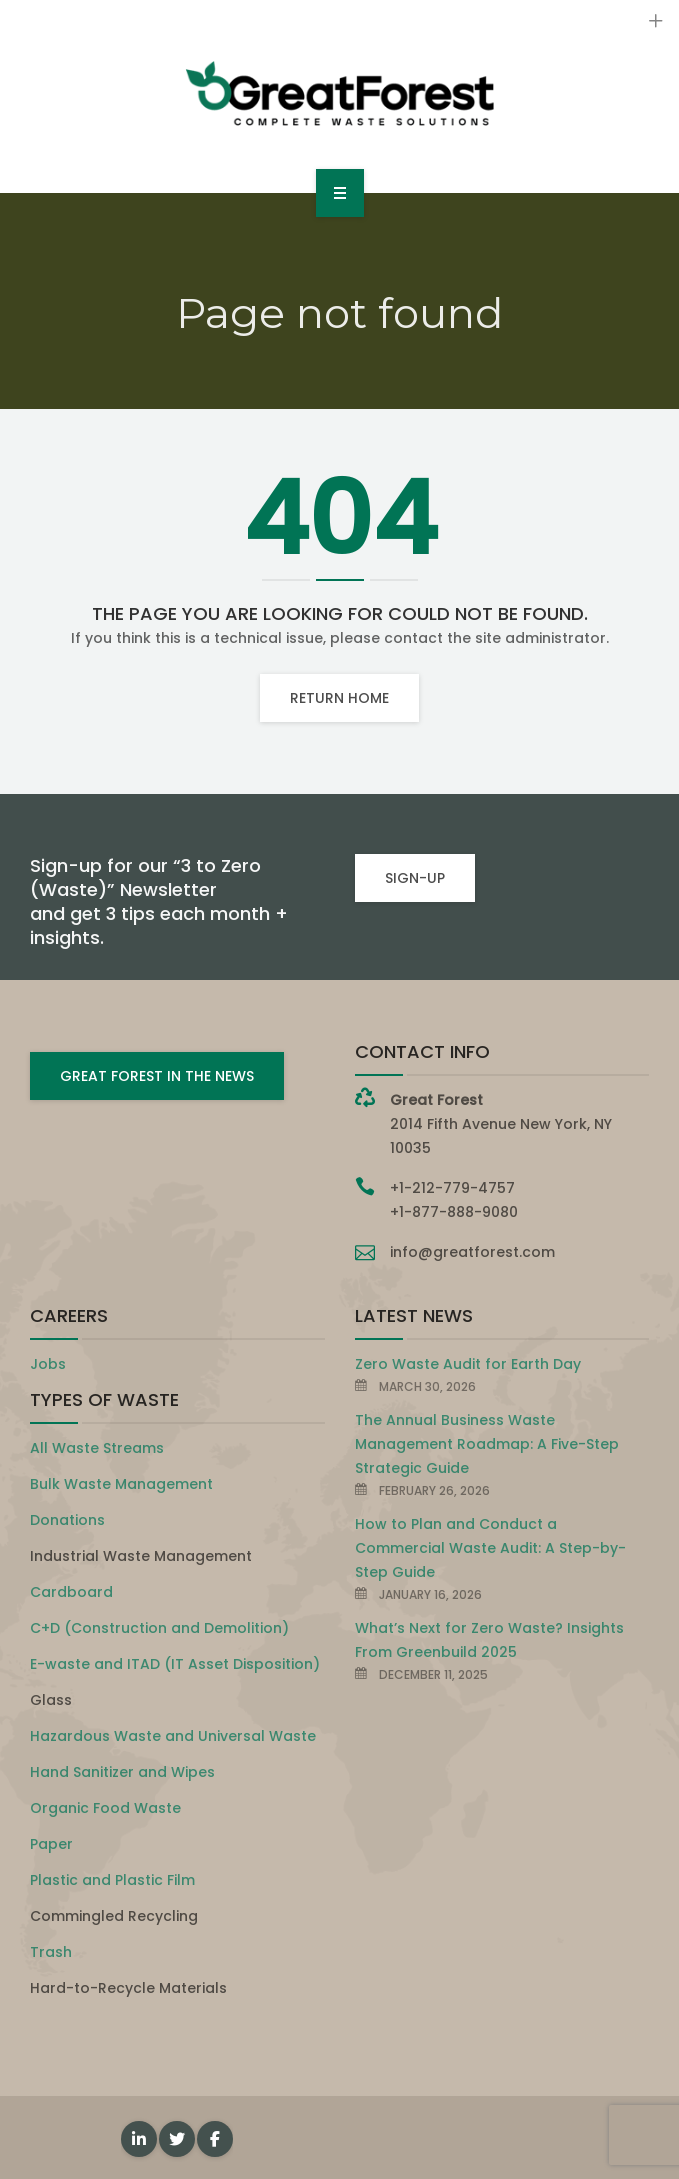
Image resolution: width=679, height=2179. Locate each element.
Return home (339, 698)
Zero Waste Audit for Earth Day (468, 1364)
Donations (67, 1520)
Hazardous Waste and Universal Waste (173, 1736)
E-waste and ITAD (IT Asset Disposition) (175, 1664)
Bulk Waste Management (121, 1484)
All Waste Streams (97, 1448)
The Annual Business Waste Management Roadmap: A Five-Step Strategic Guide (487, 1444)
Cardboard (71, 1592)
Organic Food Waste (105, 1808)
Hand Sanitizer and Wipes (122, 1772)
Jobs (48, 1364)
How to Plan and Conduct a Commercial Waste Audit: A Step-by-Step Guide (490, 1548)
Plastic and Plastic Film (112, 1880)
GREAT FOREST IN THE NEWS (157, 1076)
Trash (51, 1952)
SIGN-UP (415, 878)
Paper (51, 1844)
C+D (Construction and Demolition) (159, 1628)
